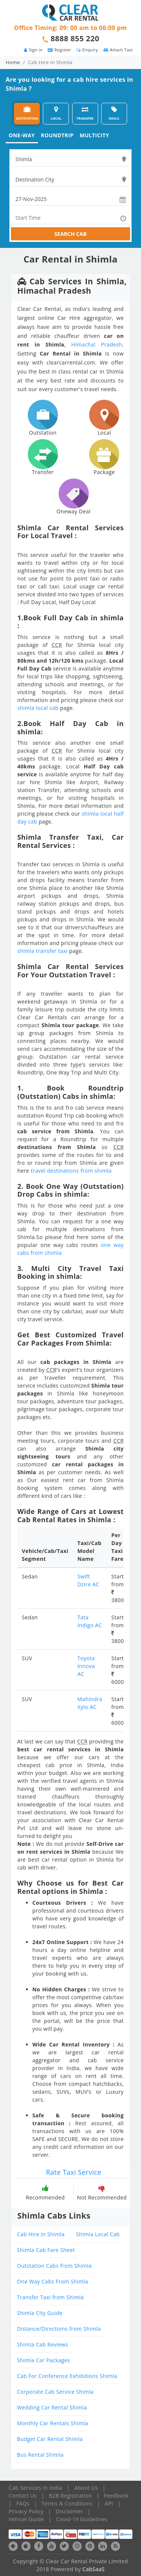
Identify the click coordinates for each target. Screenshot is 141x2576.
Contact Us (23, 2495)
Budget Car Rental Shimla (50, 2438)
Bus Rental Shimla (40, 2454)
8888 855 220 (75, 38)
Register (59, 50)
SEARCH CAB (71, 233)
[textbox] (70, 159)
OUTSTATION (27, 113)
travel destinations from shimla (71, 1170)
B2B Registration (70, 2495)
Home (13, 62)
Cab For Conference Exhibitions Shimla (67, 2375)
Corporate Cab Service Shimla (55, 2391)
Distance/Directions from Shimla (59, 2328)
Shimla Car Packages (43, 2360)
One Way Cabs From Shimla (52, 2281)
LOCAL (55, 113)
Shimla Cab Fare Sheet (46, 2249)
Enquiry (87, 50)
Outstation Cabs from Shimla (54, 2265)
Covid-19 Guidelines (82, 2519)
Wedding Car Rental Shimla (52, 2407)
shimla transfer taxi (42, 950)
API (109, 2503)
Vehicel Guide (26, 2519)
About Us (86, 2487)
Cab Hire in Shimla (41, 2234)
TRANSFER (85, 113)
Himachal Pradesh (96, 344)
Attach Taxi (118, 50)
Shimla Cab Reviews (42, 2344)
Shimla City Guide (39, 2312)
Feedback (116, 2495)
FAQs (22, 2503)
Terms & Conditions (67, 2503)
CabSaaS (93, 2569)
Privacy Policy (26, 2511)
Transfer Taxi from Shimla (50, 2297)
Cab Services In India (35, 2487)
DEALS (114, 113)
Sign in (33, 50)
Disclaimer (69, 2511)
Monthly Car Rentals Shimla (52, 2423)
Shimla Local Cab (98, 2234)
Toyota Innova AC (86, 1666)
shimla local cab (38, 707)
